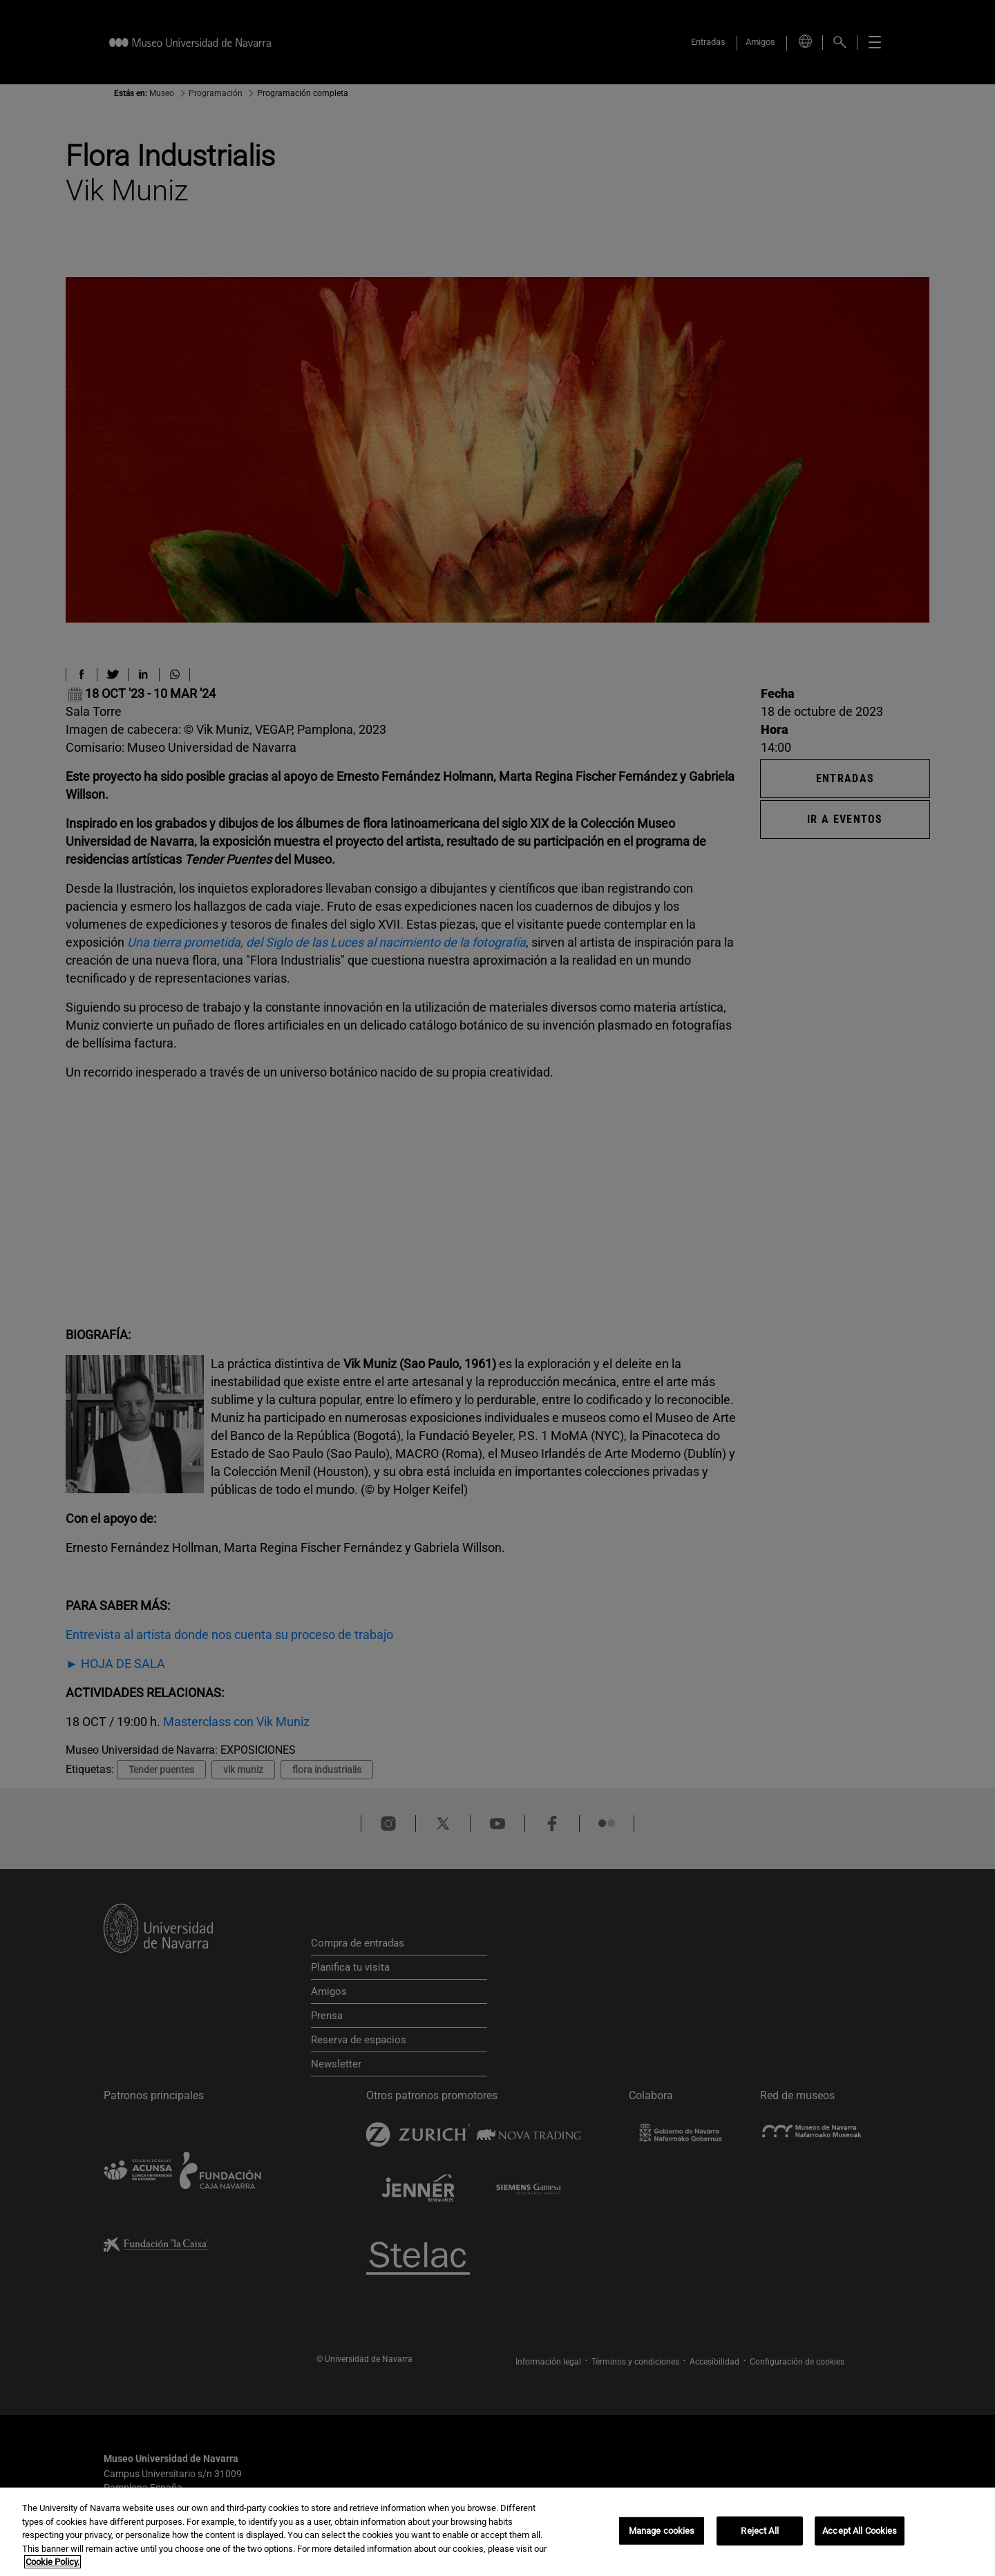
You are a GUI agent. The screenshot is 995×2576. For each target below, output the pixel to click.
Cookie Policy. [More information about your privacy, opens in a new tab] (52, 2562)
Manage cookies (662, 2531)
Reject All (759, 2531)
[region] (497, 2532)
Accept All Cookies (859, 2531)
